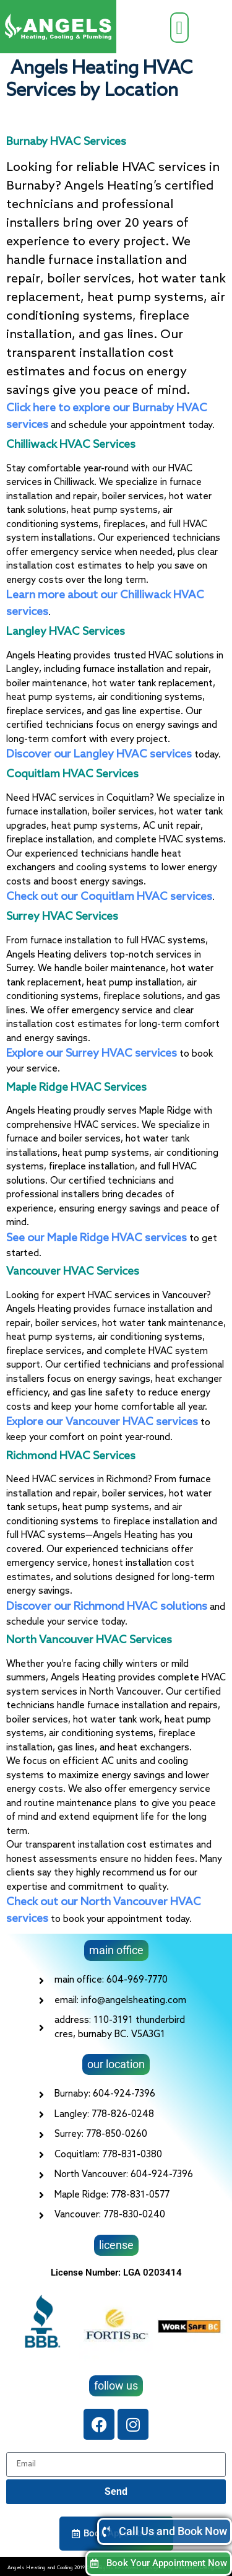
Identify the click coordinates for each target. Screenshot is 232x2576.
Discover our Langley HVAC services (99, 754)
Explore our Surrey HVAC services (91, 1053)
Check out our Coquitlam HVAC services (109, 897)
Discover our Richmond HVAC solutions (106, 1606)
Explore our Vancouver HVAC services (102, 1422)
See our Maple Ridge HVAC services (96, 1238)
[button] (179, 27)
